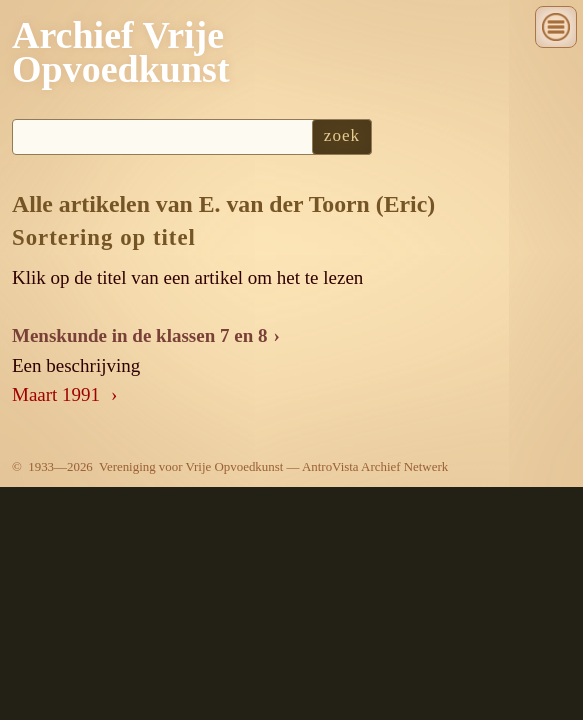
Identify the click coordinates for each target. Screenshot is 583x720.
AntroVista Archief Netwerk (375, 466)
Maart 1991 (58, 394)
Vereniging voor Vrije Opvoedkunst (191, 466)
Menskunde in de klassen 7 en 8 (140, 335)
